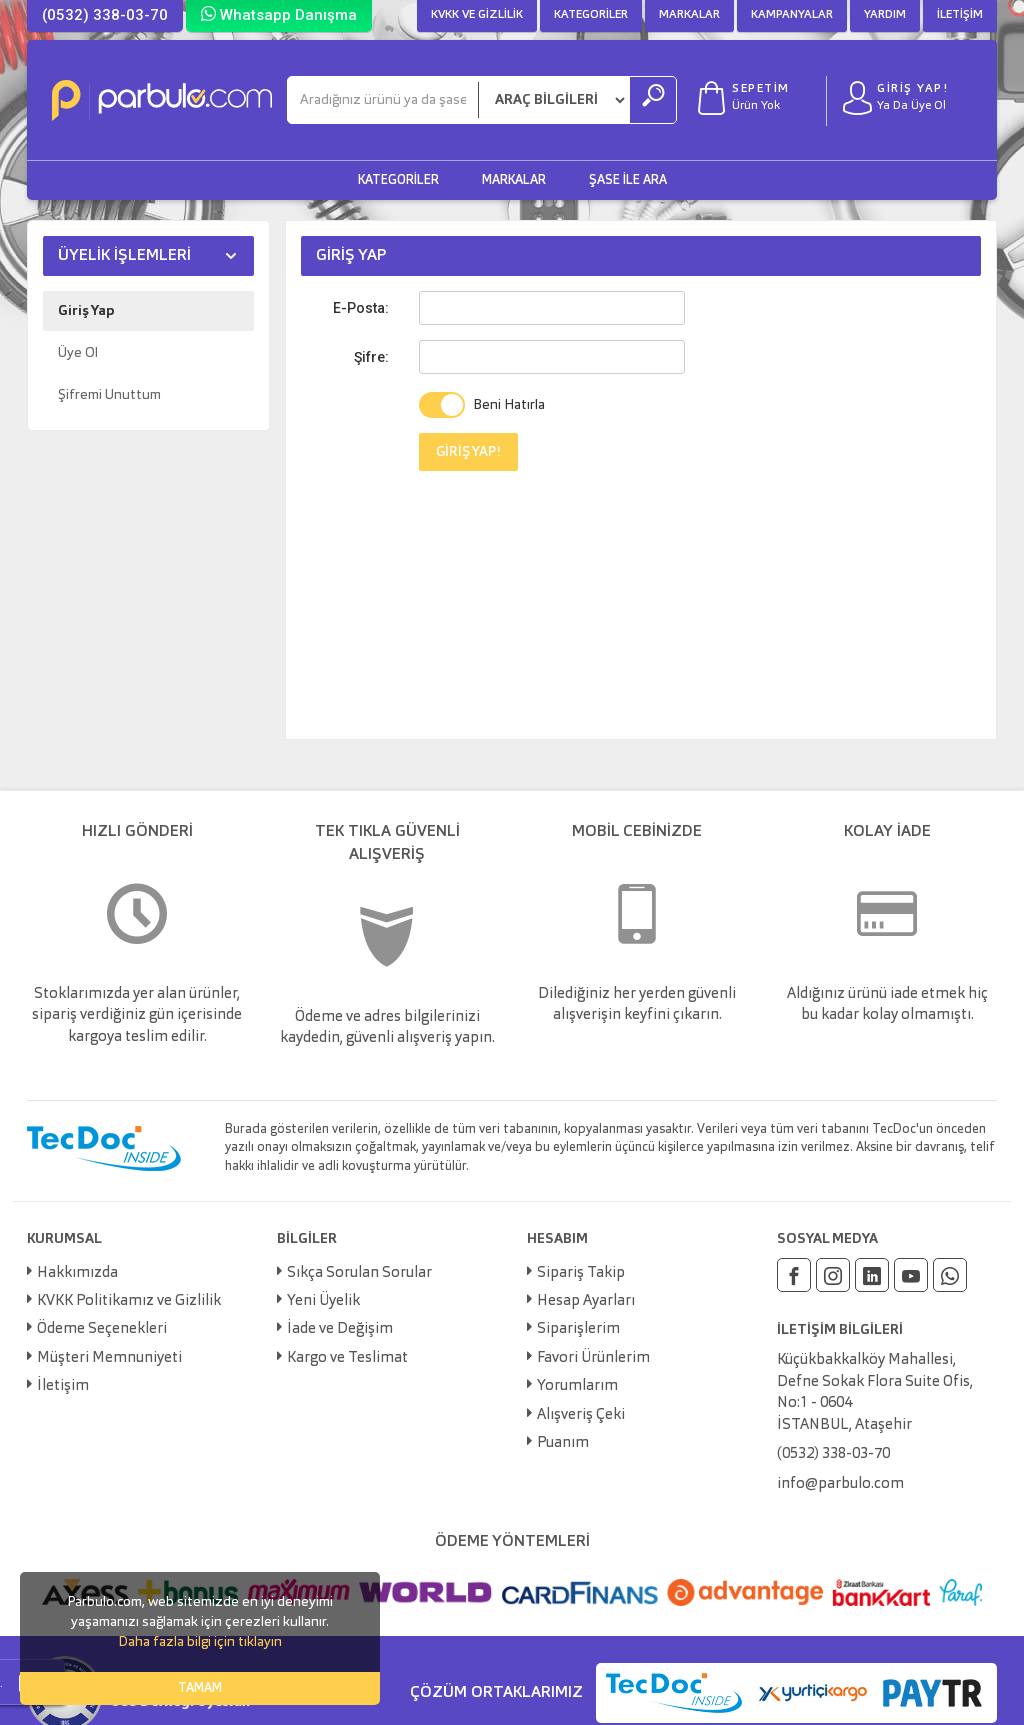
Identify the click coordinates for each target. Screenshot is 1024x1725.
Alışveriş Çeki (581, 1415)
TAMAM (200, 1688)
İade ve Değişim (340, 1329)
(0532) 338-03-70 (105, 15)
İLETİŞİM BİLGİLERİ (840, 1330)
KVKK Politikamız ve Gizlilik (129, 1301)
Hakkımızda (77, 1273)
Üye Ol (78, 353)
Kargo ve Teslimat (347, 1358)
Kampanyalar (792, 15)
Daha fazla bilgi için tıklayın (200, 1642)
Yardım (885, 15)
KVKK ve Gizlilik (477, 15)
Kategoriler (591, 15)
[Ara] (383, 100)
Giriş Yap (86, 311)
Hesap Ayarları (586, 1301)
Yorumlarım (577, 1386)
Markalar (689, 15)
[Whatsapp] (950, 1275)
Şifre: (371, 357)
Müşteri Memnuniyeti (109, 1358)
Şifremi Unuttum (109, 395)
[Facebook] (794, 1275)
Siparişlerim (578, 1329)
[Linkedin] (872, 1275)
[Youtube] (911, 1275)
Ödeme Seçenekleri (102, 1329)
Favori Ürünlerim (593, 1358)
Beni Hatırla (509, 405)
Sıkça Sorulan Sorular (359, 1273)
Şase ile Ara (628, 180)
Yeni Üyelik (323, 1301)
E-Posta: (361, 308)
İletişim (960, 15)
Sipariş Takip (581, 1273)
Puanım (563, 1443)
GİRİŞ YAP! (468, 452)
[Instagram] (833, 1275)
